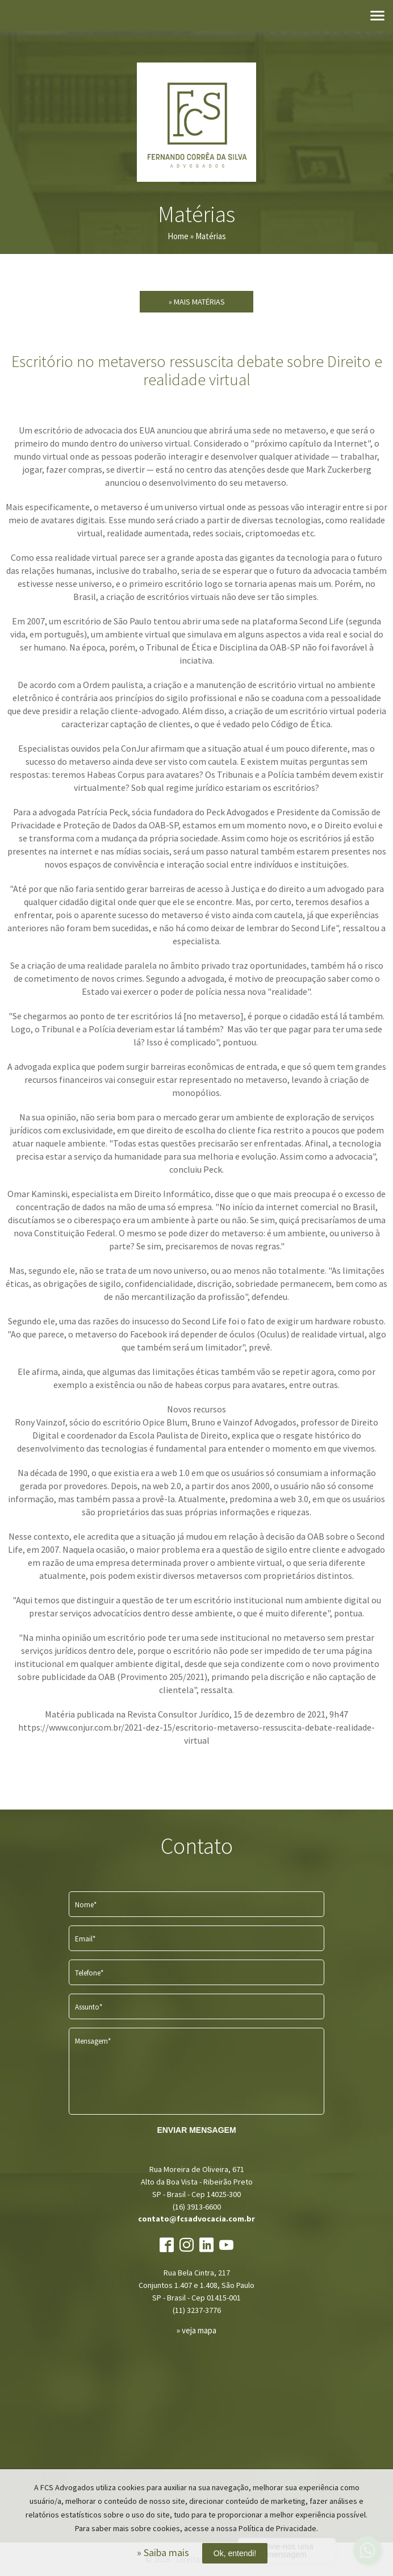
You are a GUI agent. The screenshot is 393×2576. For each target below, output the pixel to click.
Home (178, 236)
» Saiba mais (163, 2552)
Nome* (86, 1905)
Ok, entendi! (235, 2553)
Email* (85, 1939)
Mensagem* (93, 2041)
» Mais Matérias (197, 302)
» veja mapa (196, 2330)
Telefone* (89, 1973)
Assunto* (88, 2007)
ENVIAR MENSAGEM (196, 2130)
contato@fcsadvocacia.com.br (196, 2219)
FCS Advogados (196, 122)
